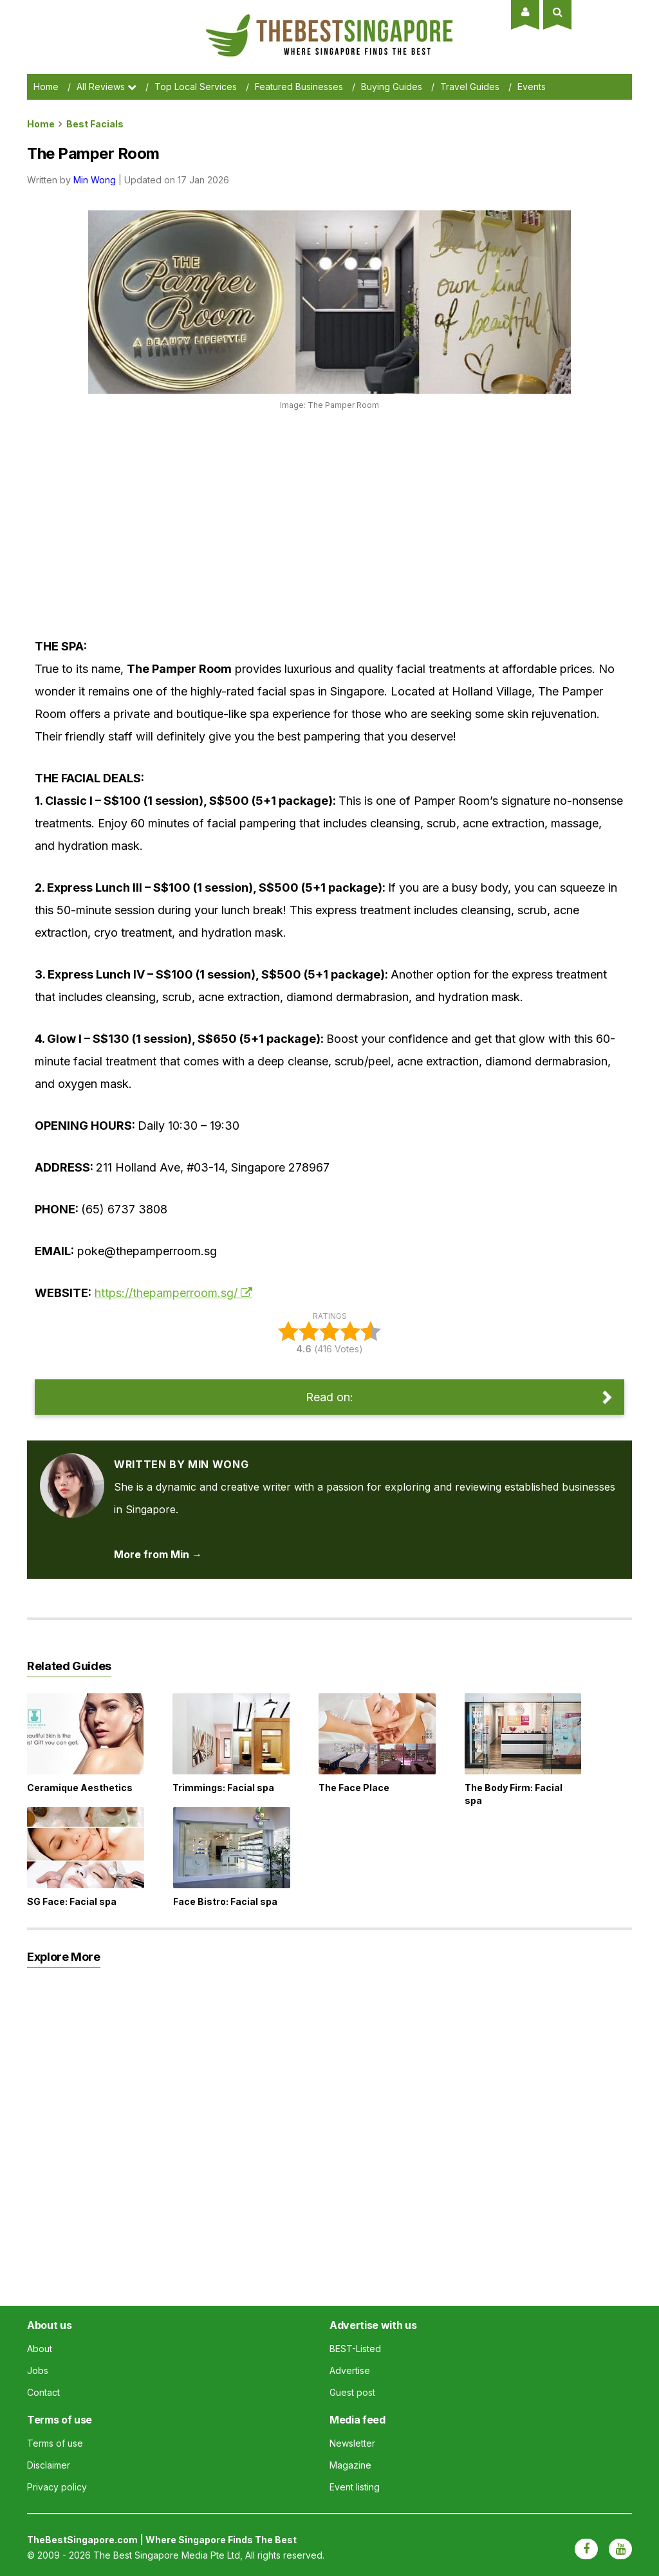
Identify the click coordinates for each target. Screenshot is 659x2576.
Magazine (350, 2465)
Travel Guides (469, 86)
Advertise (350, 2370)
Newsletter (352, 2443)
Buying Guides (391, 86)
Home (46, 86)
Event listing (355, 2486)
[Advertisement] (269, 519)
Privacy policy (57, 2486)
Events (531, 86)
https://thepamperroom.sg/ (166, 1293)
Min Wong (94, 179)
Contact (43, 2392)
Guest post (352, 2392)
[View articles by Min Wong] (72, 1464)
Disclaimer (48, 2465)
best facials (95, 123)
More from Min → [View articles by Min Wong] (158, 1554)
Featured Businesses (299, 86)
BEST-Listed (355, 2348)
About (39, 2348)
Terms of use (55, 2443)
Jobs (37, 2370)
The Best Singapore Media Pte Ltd (166, 2555)
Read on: (329, 1397)
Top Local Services (195, 86)
